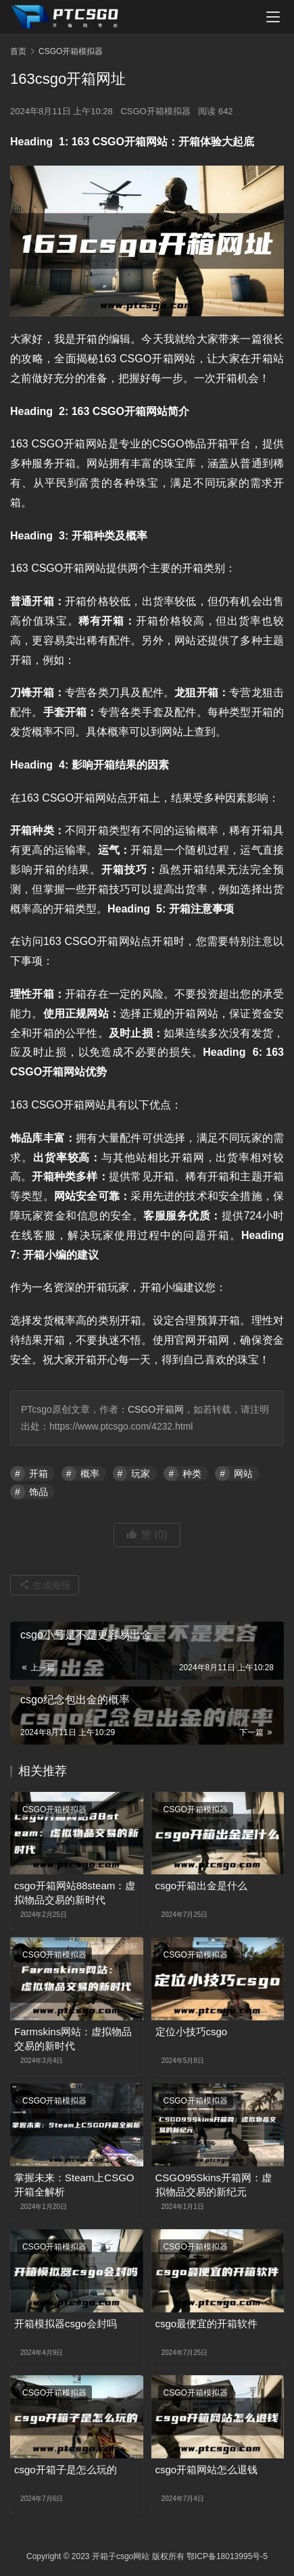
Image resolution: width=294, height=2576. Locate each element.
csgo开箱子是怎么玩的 (65, 2469)
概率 (89, 1473)
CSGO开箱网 (156, 1409)
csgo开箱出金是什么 (201, 1885)
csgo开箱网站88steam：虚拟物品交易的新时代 (74, 1892)
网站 (243, 1473)
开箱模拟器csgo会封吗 (65, 2323)
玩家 (140, 1473)
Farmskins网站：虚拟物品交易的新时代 (73, 2038)
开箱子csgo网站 (120, 2556)
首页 (18, 51)
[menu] (273, 17)
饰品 (38, 1491)
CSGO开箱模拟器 (155, 111)
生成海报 (44, 1585)
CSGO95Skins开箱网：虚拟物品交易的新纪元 (213, 2184)
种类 (191, 1473)
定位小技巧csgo (191, 2031)
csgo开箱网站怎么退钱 (206, 2469)
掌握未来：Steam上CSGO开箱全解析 (74, 2184)
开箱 (38, 1473)
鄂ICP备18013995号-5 (227, 2556)
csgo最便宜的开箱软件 (206, 2323)
